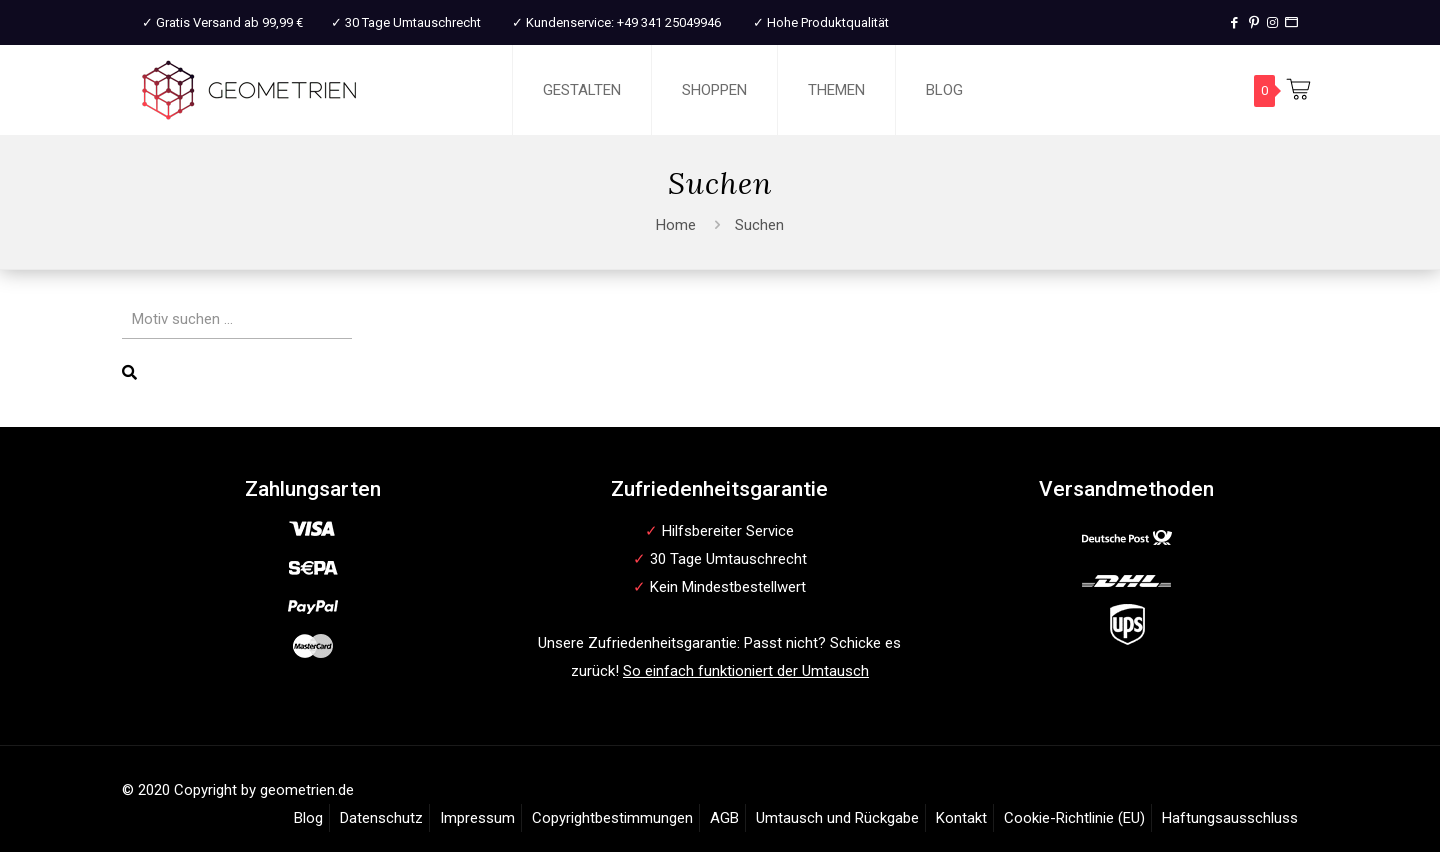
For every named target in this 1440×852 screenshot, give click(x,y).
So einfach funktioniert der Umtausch (746, 671)
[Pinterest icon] (1253, 22)
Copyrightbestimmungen (612, 818)
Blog (308, 818)
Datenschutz (381, 818)
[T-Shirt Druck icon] (1291, 22)
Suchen (759, 225)
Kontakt (961, 818)
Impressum (477, 818)
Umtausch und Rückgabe (837, 818)
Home (676, 225)
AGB (724, 818)
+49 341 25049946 (669, 22)
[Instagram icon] (1272, 22)
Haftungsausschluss (1230, 818)
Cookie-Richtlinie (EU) (1074, 818)
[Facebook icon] (1234, 22)
